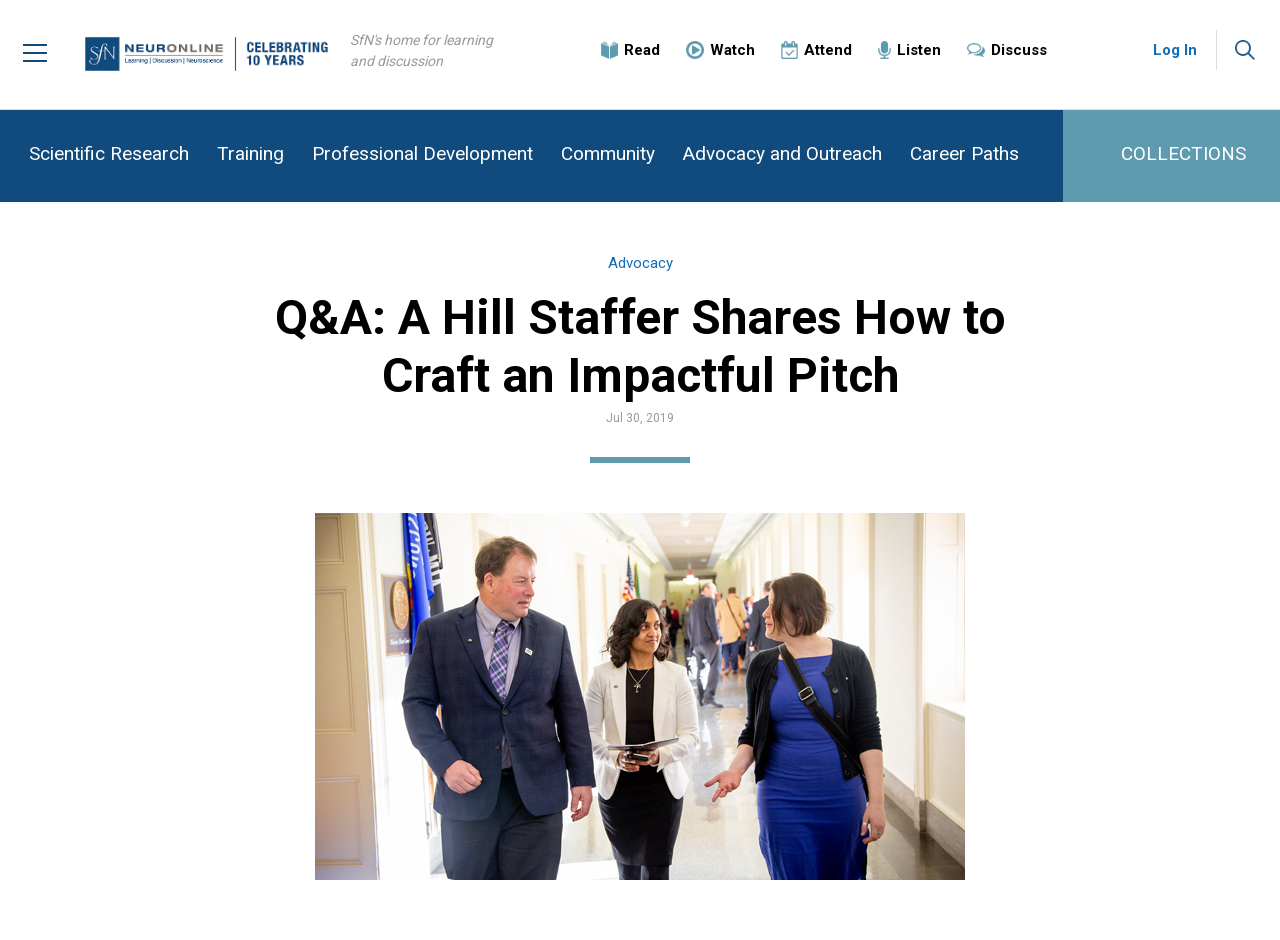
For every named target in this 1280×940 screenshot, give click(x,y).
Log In (1175, 50)
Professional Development (422, 153)
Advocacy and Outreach (782, 153)
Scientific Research (109, 153)
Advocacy (640, 263)
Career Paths (964, 153)
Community (608, 153)
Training (250, 153)
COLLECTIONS (1183, 153)
